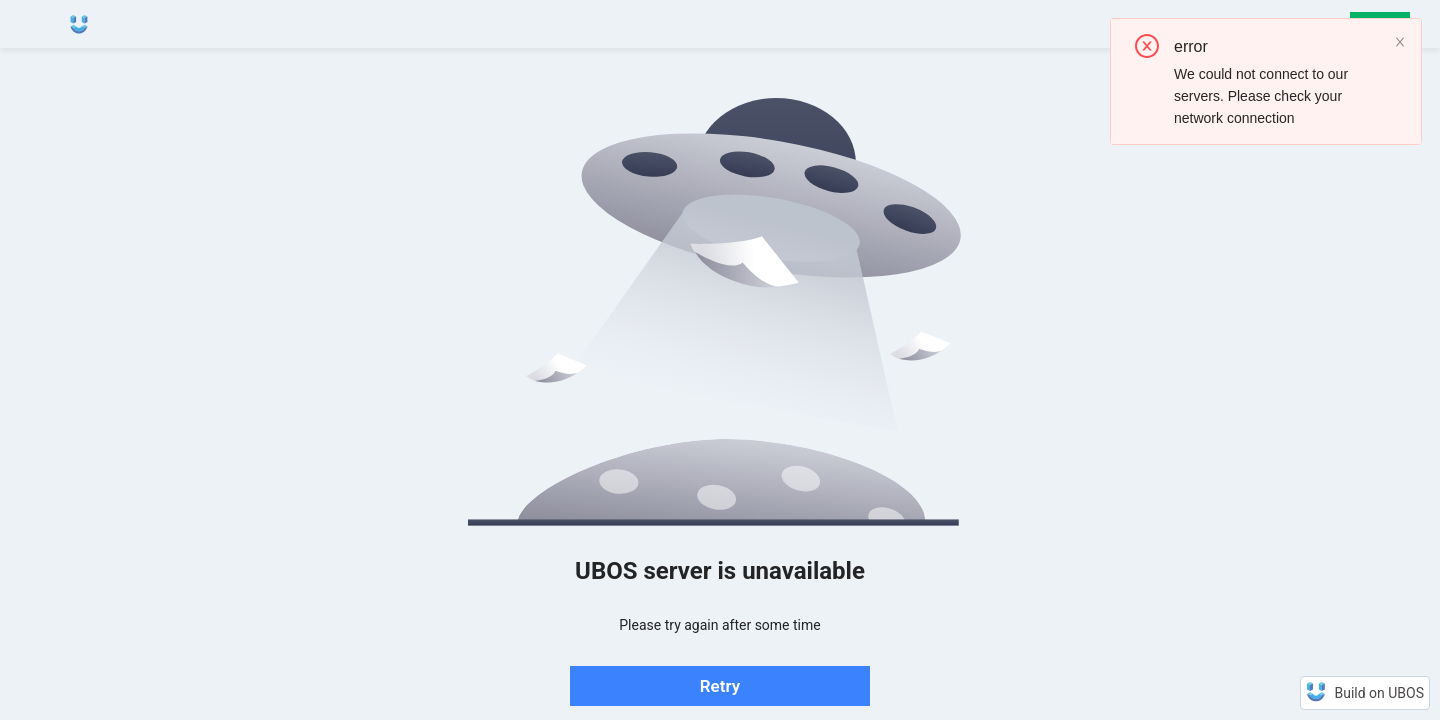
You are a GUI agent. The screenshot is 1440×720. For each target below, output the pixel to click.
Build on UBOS (1379, 693)
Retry (720, 686)
